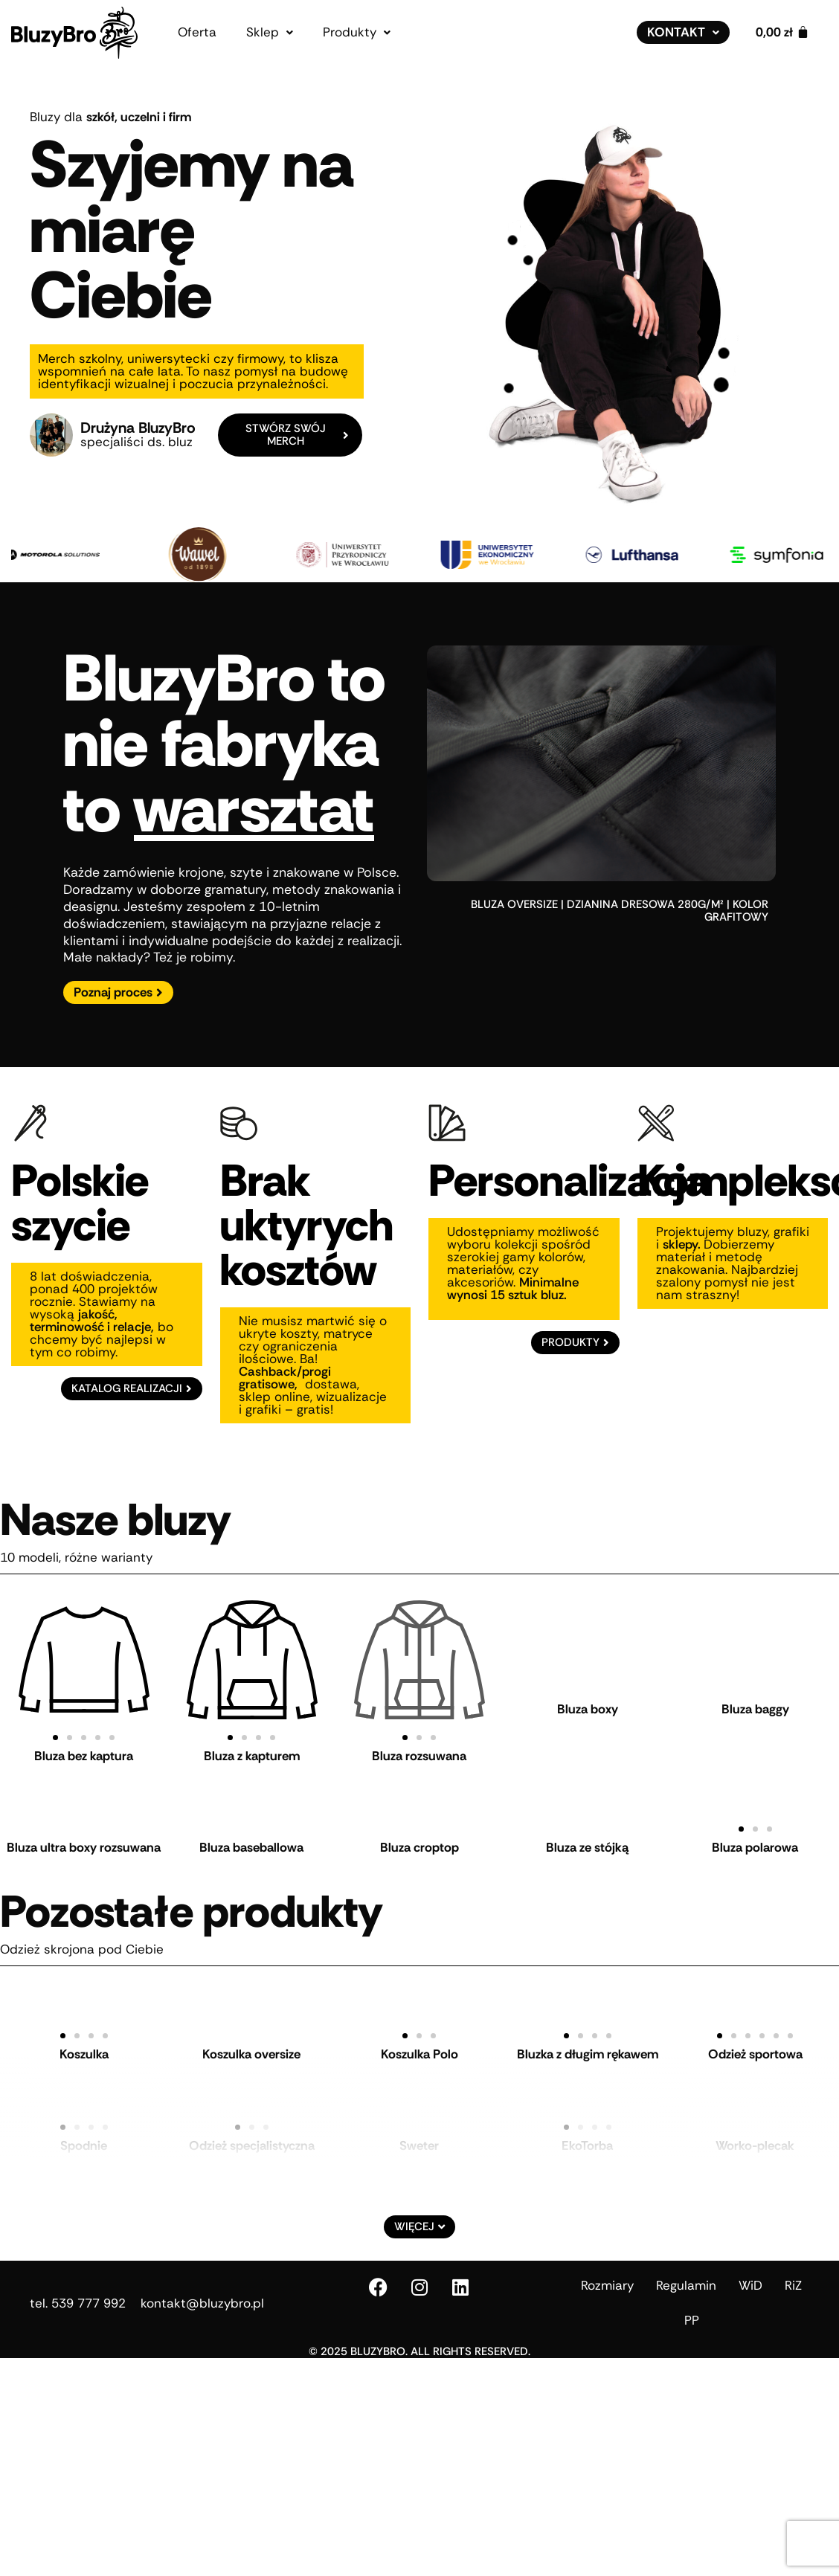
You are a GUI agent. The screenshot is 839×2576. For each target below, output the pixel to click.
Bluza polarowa (755, 1834)
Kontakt (683, 32)
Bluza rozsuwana (419, 1695)
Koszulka (84, 2040)
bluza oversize (514, 890)
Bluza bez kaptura (83, 1742)
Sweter (419, 2132)
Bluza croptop (419, 1834)
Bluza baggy (755, 1695)
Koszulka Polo (419, 2040)
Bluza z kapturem (252, 1742)
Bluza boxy (587, 1695)
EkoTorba (587, 2132)
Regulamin (686, 2272)
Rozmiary (607, 2272)
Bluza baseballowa (251, 1834)
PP (691, 2307)
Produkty (356, 32)
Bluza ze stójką (587, 1834)
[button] (269, 32)
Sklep (269, 32)
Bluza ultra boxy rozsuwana (84, 1834)
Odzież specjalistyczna (252, 2132)
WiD (750, 2272)
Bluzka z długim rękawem (587, 2040)
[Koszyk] (782, 32)
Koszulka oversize (251, 2040)
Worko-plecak (755, 2132)
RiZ (793, 2272)
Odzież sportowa (755, 2040)
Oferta (197, 32)
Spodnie (83, 2132)
